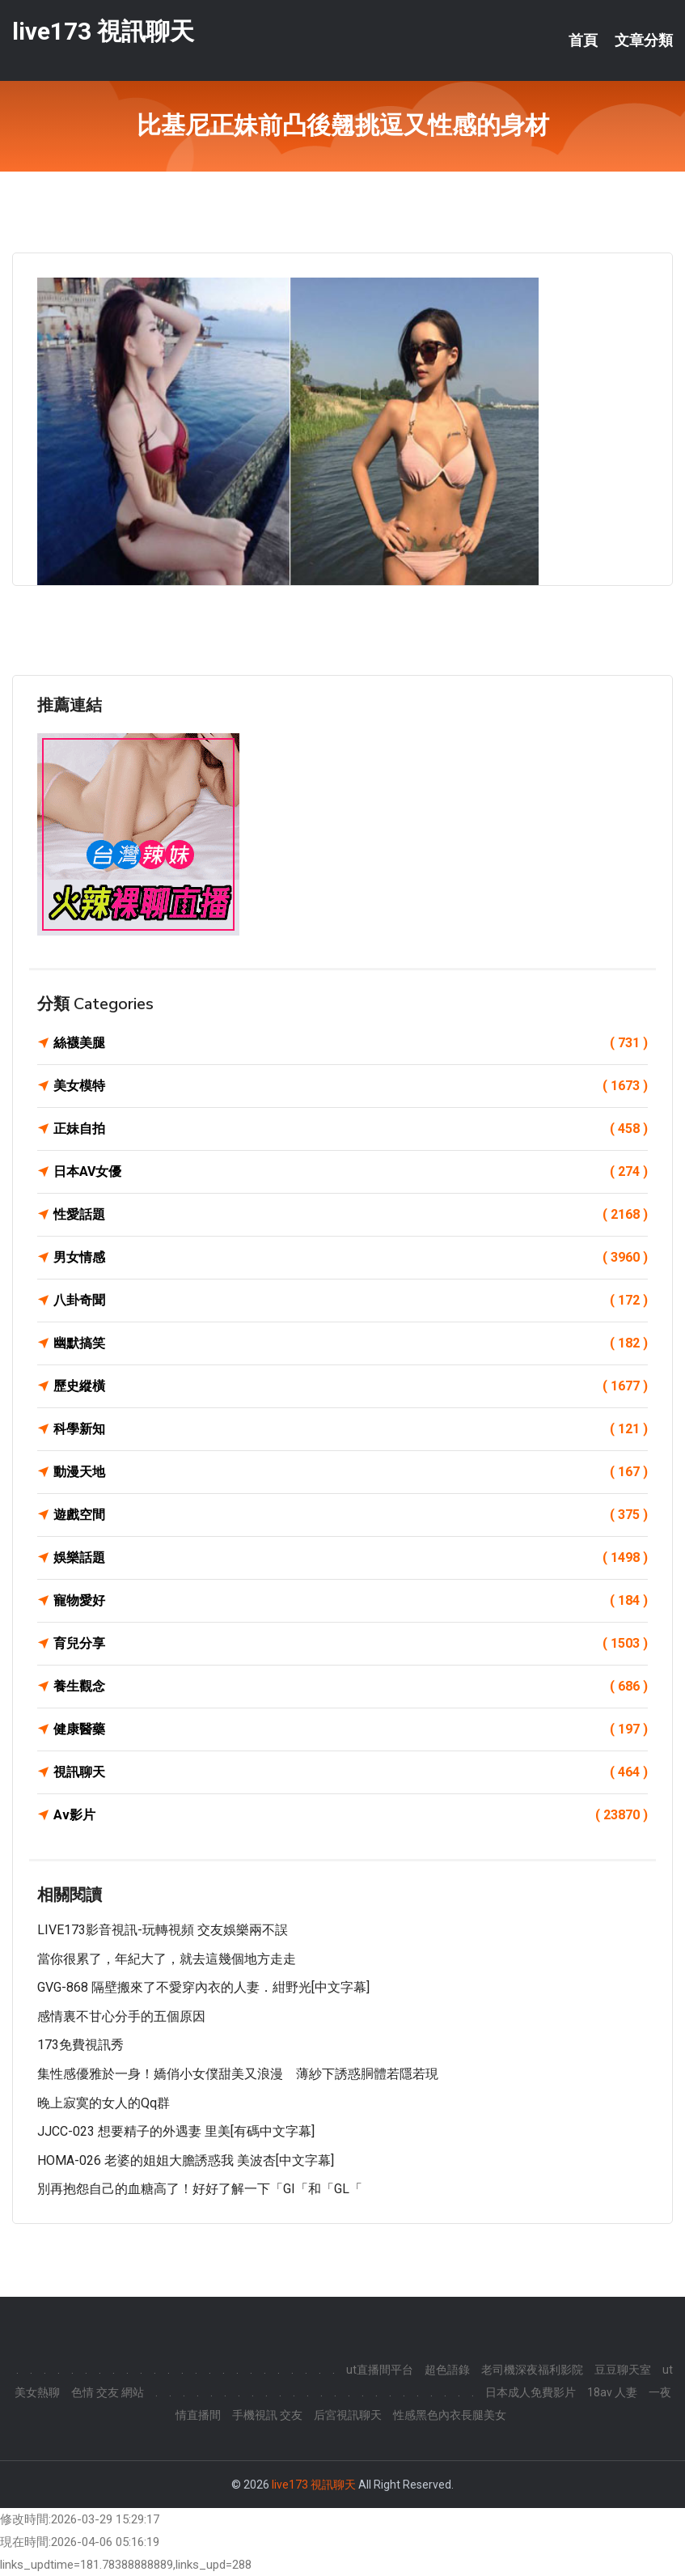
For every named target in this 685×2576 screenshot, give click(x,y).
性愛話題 (350, 1214)
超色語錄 (447, 2369)
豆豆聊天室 (622, 2369)
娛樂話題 (350, 1558)
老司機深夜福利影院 (532, 2369)
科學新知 (350, 1429)
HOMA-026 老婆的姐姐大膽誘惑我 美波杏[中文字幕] (185, 2160)
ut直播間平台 (379, 2369)
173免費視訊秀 (80, 2044)
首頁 (583, 40)
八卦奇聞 (350, 1300)
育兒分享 (350, 1643)
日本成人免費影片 (530, 2392)
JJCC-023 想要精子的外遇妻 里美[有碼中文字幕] (176, 2131)
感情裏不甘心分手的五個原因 (121, 2016)
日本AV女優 (350, 1172)
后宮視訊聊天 (348, 2414)
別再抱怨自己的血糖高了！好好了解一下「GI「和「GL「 (199, 2188)
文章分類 (644, 40)
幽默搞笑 (350, 1343)
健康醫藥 (350, 1729)
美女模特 (350, 1086)
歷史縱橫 (350, 1386)
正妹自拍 (350, 1129)
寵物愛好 (350, 1600)
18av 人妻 (612, 2392)
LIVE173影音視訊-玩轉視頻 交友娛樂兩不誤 (162, 1929)
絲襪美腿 (350, 1043)
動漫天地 (350, 1472)
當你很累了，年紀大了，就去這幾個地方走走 (166, 1959)
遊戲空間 (350, 1515)
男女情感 (350, 1257)
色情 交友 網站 (107, 2392)
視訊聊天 (350, 1772)
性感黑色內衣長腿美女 (449, 2414)
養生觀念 (350, 1686)
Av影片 (350, 1815)
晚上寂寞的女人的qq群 (103, 2103)
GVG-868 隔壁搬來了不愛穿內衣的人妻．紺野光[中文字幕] (203, 1987)
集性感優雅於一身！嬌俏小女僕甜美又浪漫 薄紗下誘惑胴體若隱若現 (237, 2074)
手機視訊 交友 (267, 2414)
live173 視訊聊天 (103, 31)
